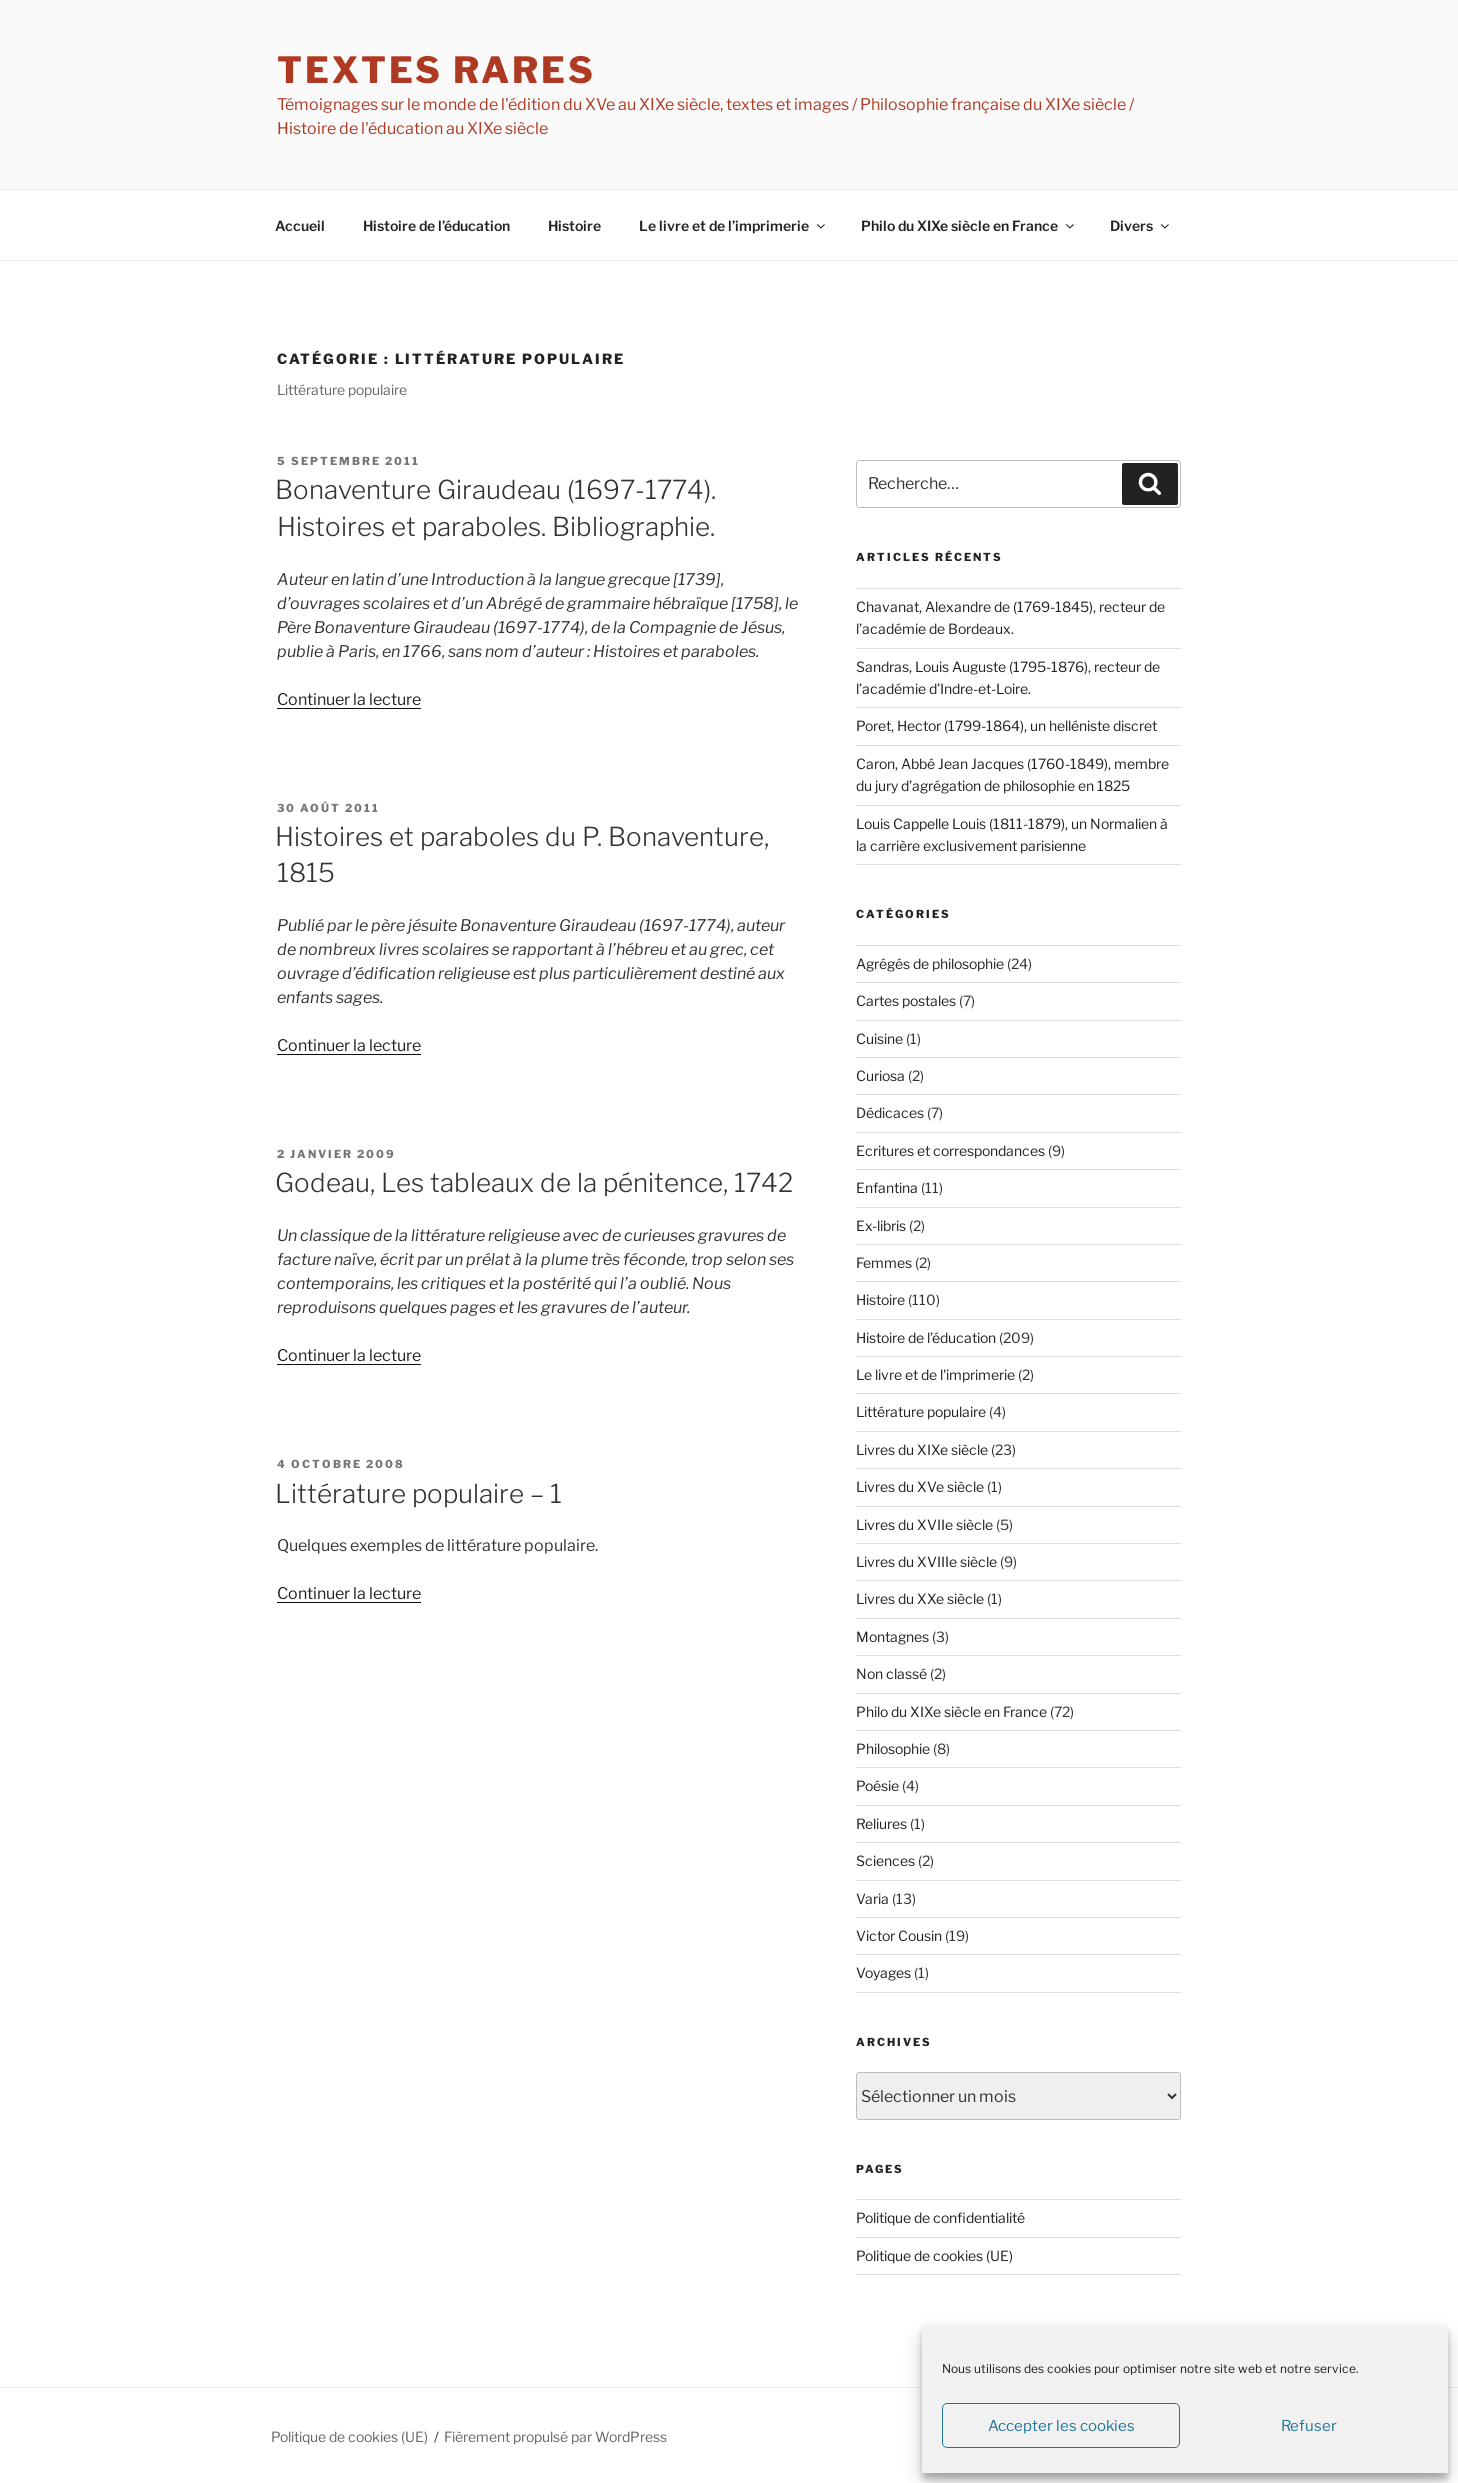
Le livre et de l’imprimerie (733, 225)
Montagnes (892, 1636)
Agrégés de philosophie (930, 963)
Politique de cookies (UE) (934, 2255)
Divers (1141, 225)
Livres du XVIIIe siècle (926, 1561)
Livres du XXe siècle (920, 1598)
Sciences (885, 1860)
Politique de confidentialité (940, 2217)
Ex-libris (881, 1225)
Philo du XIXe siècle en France (969, 225)
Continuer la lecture (349, 699)
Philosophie (893, 1748)
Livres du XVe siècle (920, 1486)
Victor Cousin (899, 1935)
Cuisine (879, 1038)
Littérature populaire (921, 1411)
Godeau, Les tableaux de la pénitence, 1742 (534, 1182)
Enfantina (887, 1187)
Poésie (877, 1785)
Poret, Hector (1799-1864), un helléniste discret (1006, 725)
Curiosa (880, 1075)
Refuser (1309, 2426)
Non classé (891, 1673)
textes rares (436, 70)
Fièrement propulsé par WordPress (555, 2436)
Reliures (881, 1823)
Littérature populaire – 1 (418, 1493)
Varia (872, 1898)
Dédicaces (890, 1112)
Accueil (300, 225)
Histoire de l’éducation (436, 225)
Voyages (883, 1972)
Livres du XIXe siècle (922, 1449)
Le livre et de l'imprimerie (935, 1374)
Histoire (574, 225)
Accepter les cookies (1061, 2426)
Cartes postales (906, 1000)
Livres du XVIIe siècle (924, 1524)
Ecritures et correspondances (950, 1150)
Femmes (884, 1262)
